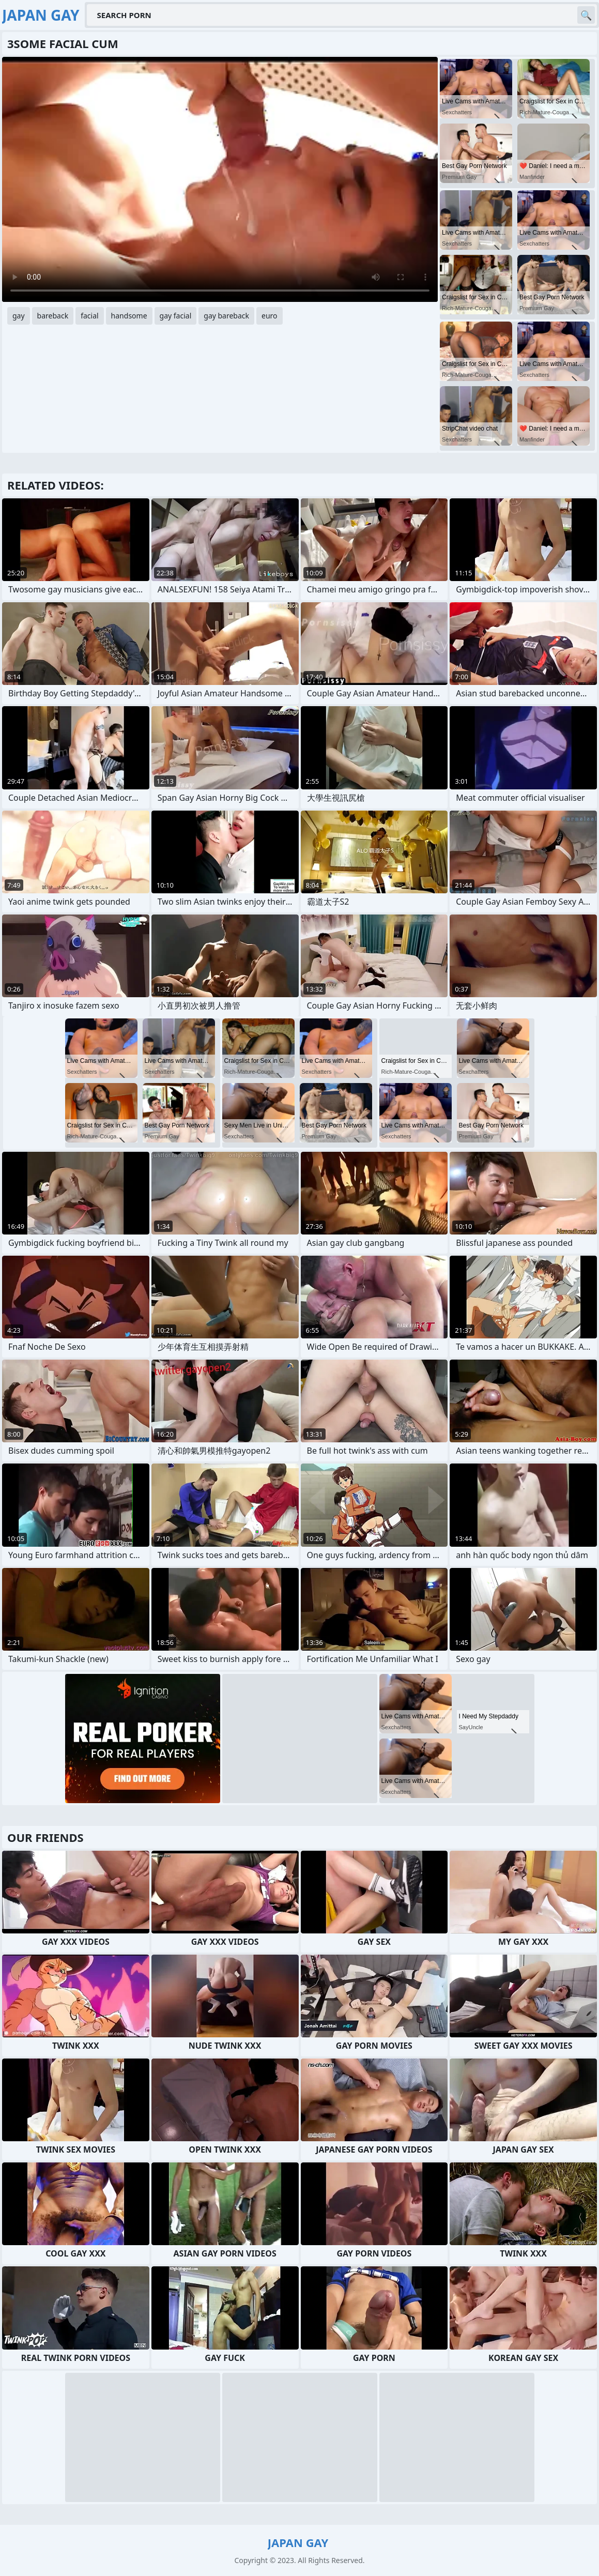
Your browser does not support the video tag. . (220, 179)
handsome (129, 316)
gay (18, 316)
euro (270, 316)
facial (89, 316)
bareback (53, 316)
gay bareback (226, 316)
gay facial (176, 316)
